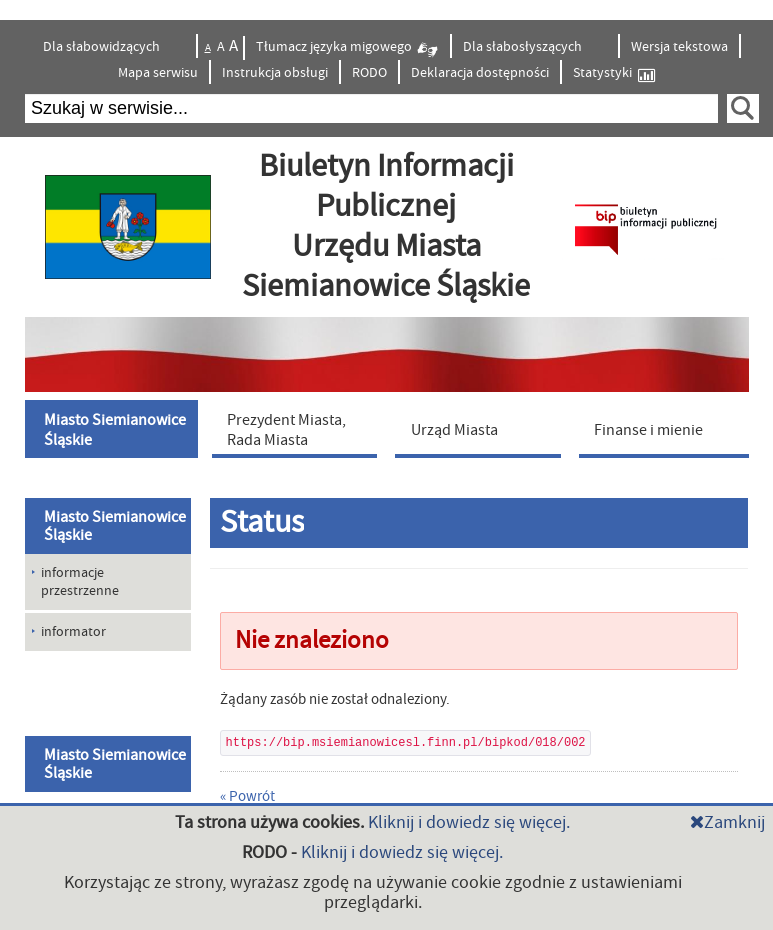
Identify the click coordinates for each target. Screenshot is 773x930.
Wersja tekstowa (679, 47)
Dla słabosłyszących (524, 47)
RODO (369, 73)
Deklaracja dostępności (480, 73)
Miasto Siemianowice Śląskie (115, 526)
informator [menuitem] (73, 632)
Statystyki (614, 73)
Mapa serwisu (158, 73)
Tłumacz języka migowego (347, 50)
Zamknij (727, 822)
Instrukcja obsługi (275, 73)
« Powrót (247, 796)
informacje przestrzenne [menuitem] (80, 582)
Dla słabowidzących (103, 47)
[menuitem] (114, 429)
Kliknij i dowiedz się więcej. (469, 822)
